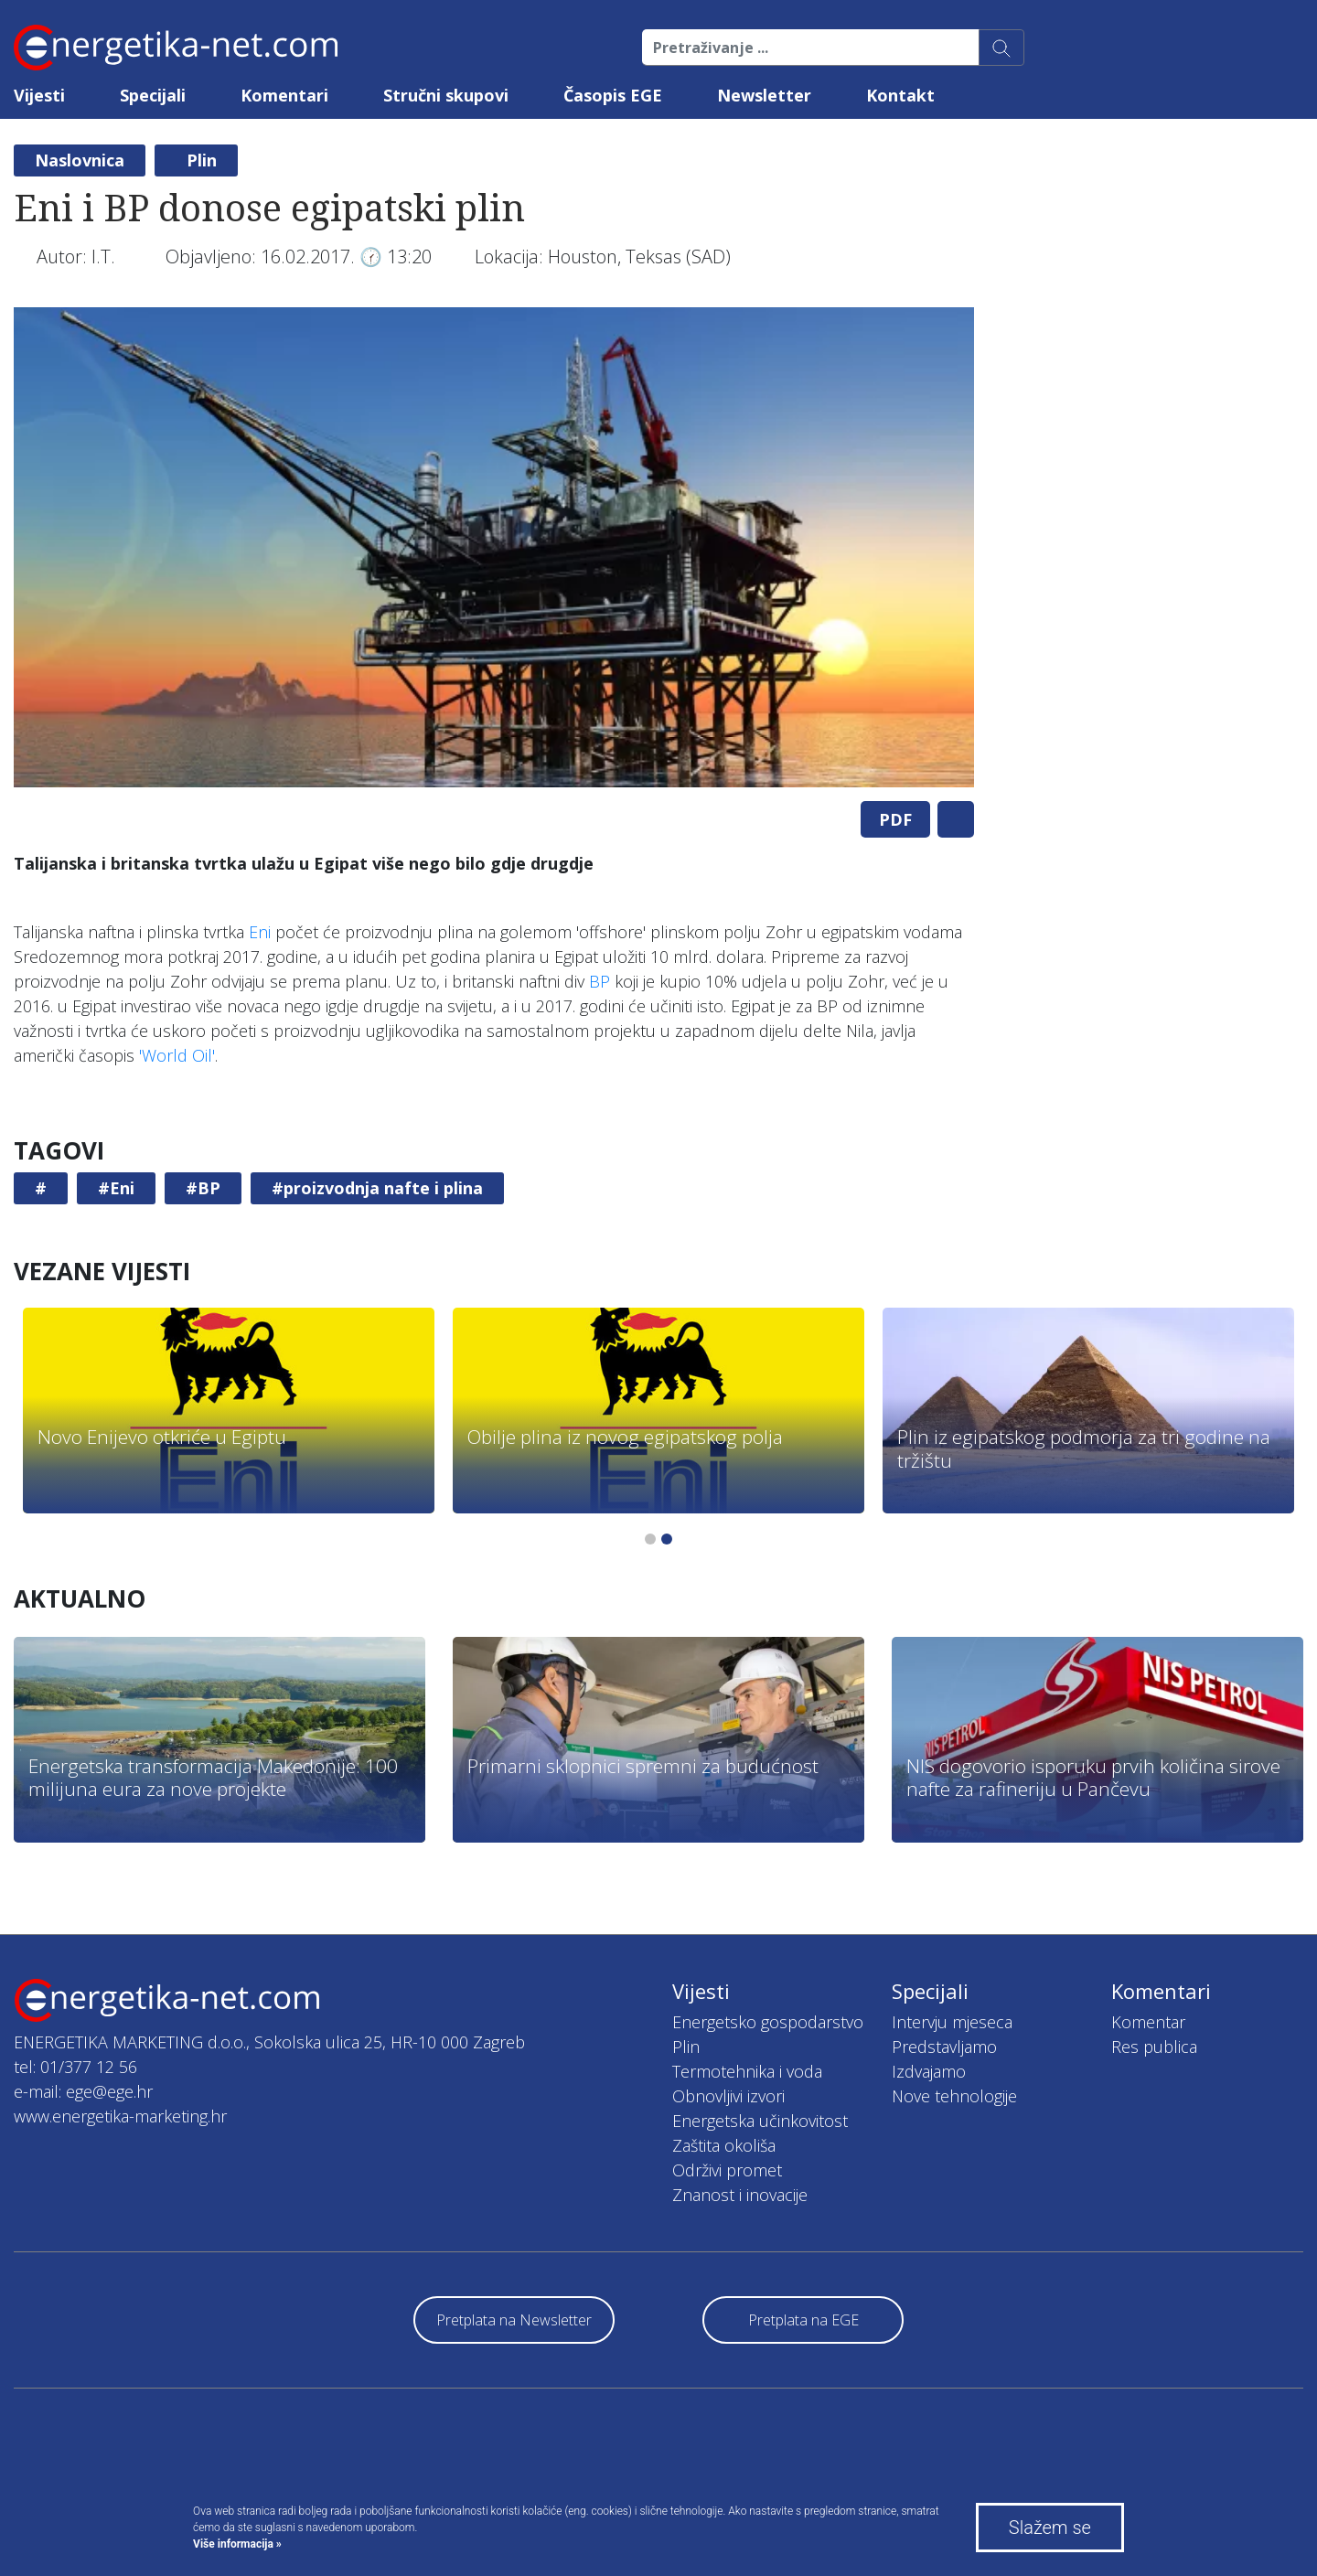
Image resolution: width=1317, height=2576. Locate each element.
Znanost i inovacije (740, 2195)
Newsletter (764, 95)
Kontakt (900, 95)
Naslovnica (79, 160)
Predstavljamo (944, 2047)
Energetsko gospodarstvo (767, 2022)
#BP (203, 1188)
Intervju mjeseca (952, 2022)
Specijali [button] (153, 95)
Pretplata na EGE (803, 2320)
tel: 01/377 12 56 (75, 2067)
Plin (202, 160)
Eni (260, 932)
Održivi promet (727, 2170)
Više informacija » (237, 2544)
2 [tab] (666, 1539)
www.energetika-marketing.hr (120, 2116)
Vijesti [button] (39, 95)
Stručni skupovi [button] (446, 95)
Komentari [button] (284, 95)
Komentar (1148, 2022)
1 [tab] (650, 1539)
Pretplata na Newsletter (514, 2320)
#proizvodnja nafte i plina (377, 1188)
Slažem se (1050, 2528)
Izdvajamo (929, 2071)
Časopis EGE (612, 95)
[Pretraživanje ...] (811, 47)
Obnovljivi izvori (728, 2096)
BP (599, 981)
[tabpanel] (494, 547)
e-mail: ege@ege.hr (83, 2091)
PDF (895, 819)
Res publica (1154, 2047)
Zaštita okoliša (724, 2145)
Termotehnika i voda (747, 2071)
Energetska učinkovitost (760, 2121)
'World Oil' (177, 1055)
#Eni (116, 1188)
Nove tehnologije (954, 2096)
